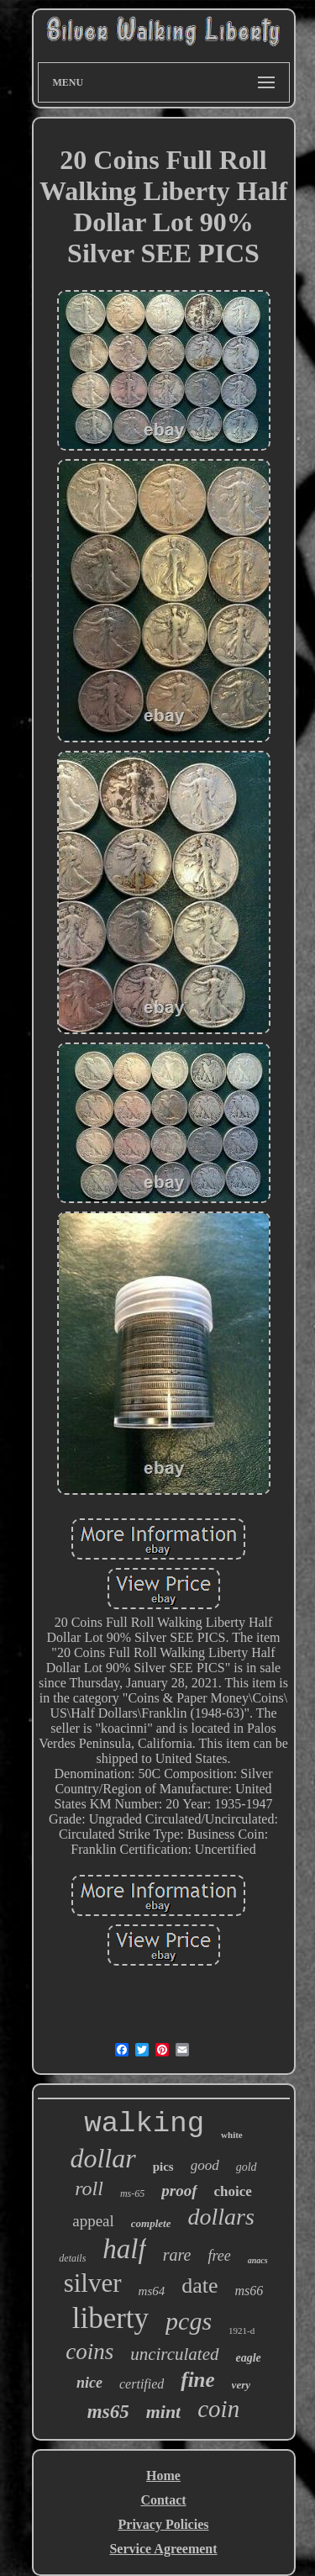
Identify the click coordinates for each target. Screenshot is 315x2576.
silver (93, 2283)
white (232, 2135)
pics (163, 2166)
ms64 (152, 2291)
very (241, 2384)
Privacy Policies (163, 2524)
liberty (110, 2318)
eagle (248, 2358)
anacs (258, 2260)
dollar (102, 2158)
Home (163, 2475)
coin (218, 2408)
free (218, 2255)
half (123, 2249)
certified (141, 2384)
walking (144, 2124)
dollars (220, 2217)
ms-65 (132, 2193)
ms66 (249, 2290)
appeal (93, 2221)
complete (151, 2223)
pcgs (188, 2321)
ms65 (108, 2411)
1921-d (241, 2330)
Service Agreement (163, 2549)
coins (89, 2351)
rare (177, 2255)
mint (163, 2411)
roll (89, 2188)
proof (179, 2190)
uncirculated (174, 2354)
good (205, 2165)
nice (89, 2382)
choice (233, 2191)
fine (197, 2379)
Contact (163, 2500)
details (72, 2258)
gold (246, 2167)
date (199, 2285)
